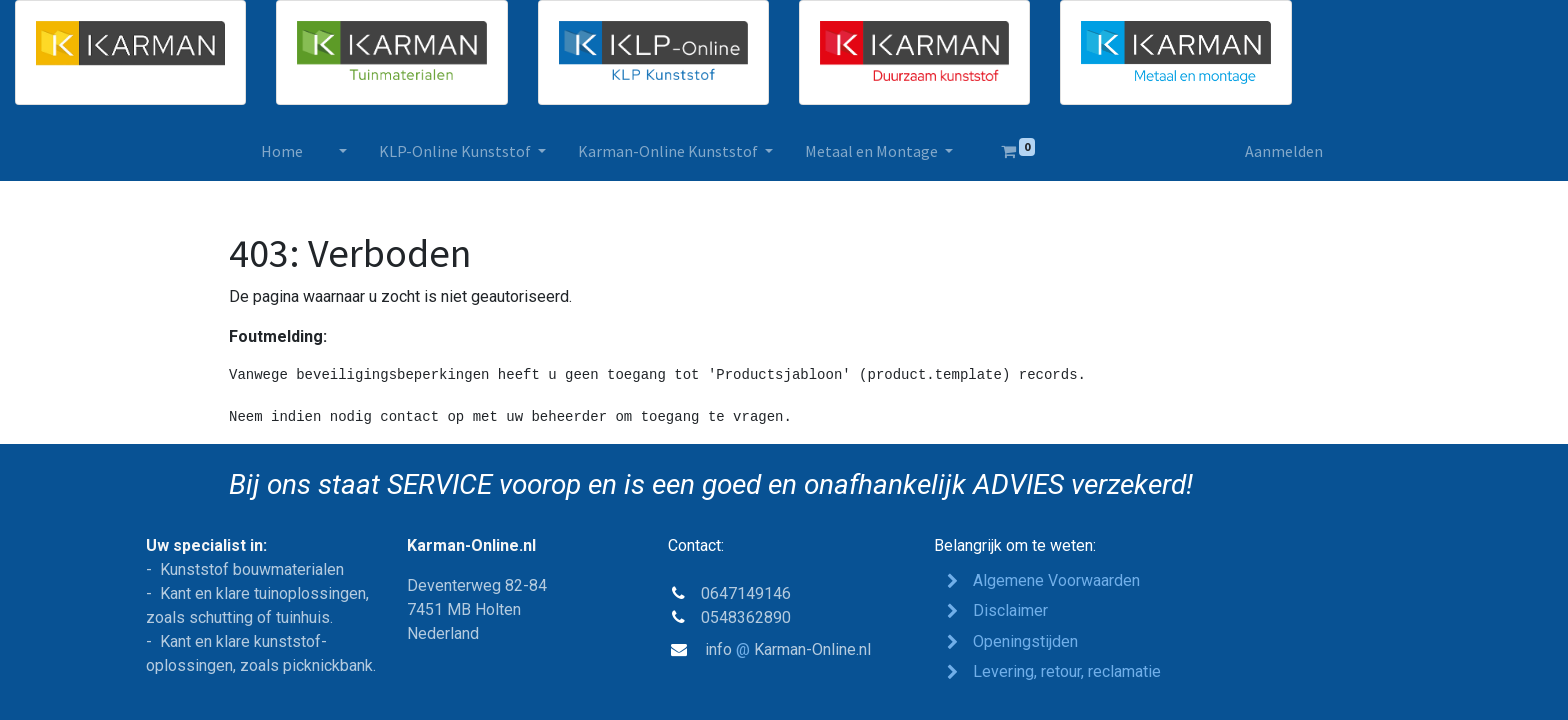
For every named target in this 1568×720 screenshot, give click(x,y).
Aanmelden (1284, 151)
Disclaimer (1010, 610)
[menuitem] (282, 151)
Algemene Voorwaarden (1056, 580)
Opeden (1025, 641)
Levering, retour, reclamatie (1069, 671)
